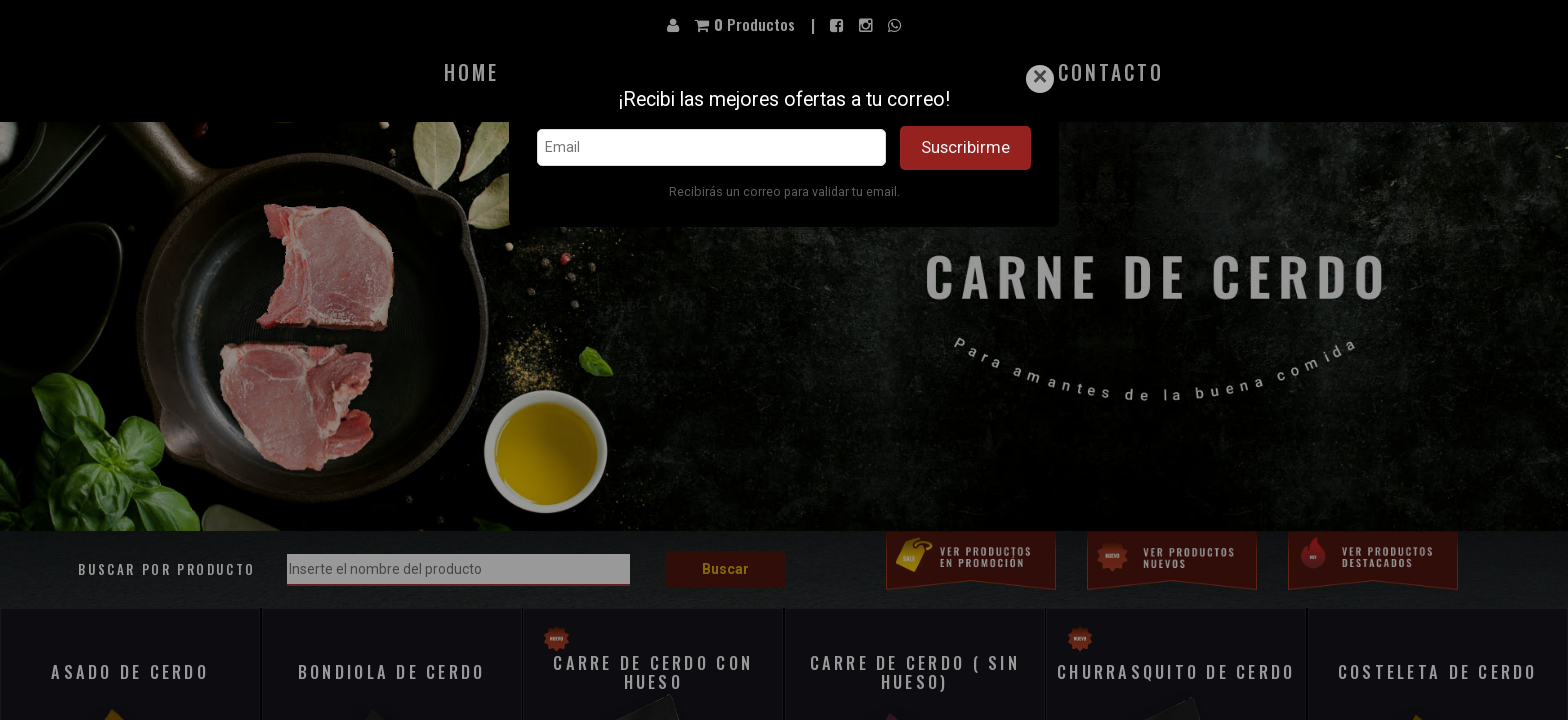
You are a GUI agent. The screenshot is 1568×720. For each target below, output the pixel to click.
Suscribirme (965, 147)
